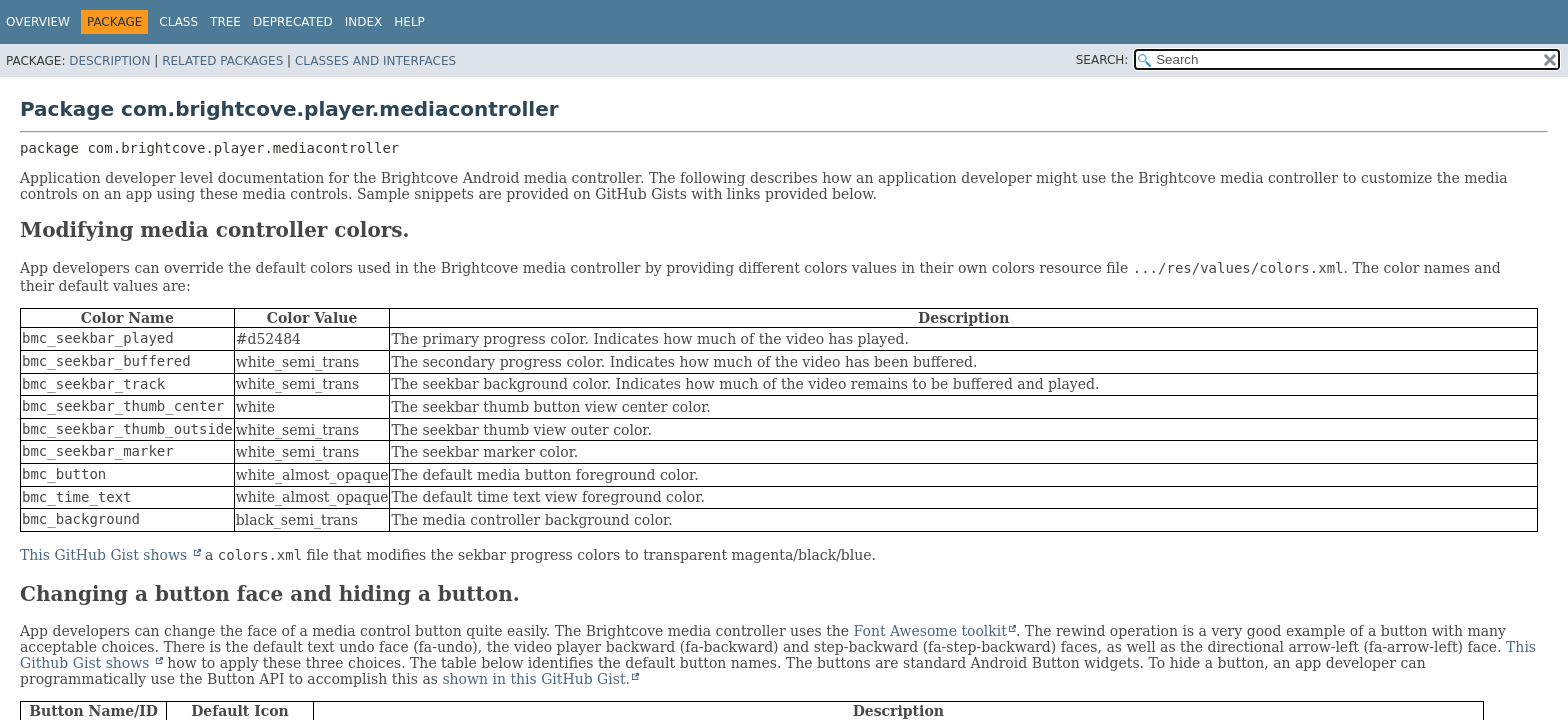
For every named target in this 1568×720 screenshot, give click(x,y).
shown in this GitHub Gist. (536, 679)
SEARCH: (1102, 60)
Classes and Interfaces (375, 61)
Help (409, 22)
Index (364, 22)
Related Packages (222, 61)
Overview (38, 22)
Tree (225, 22)
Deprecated (293, 22)
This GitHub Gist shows (106, 555)
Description (109, 61)
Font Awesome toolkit (930, 631)
